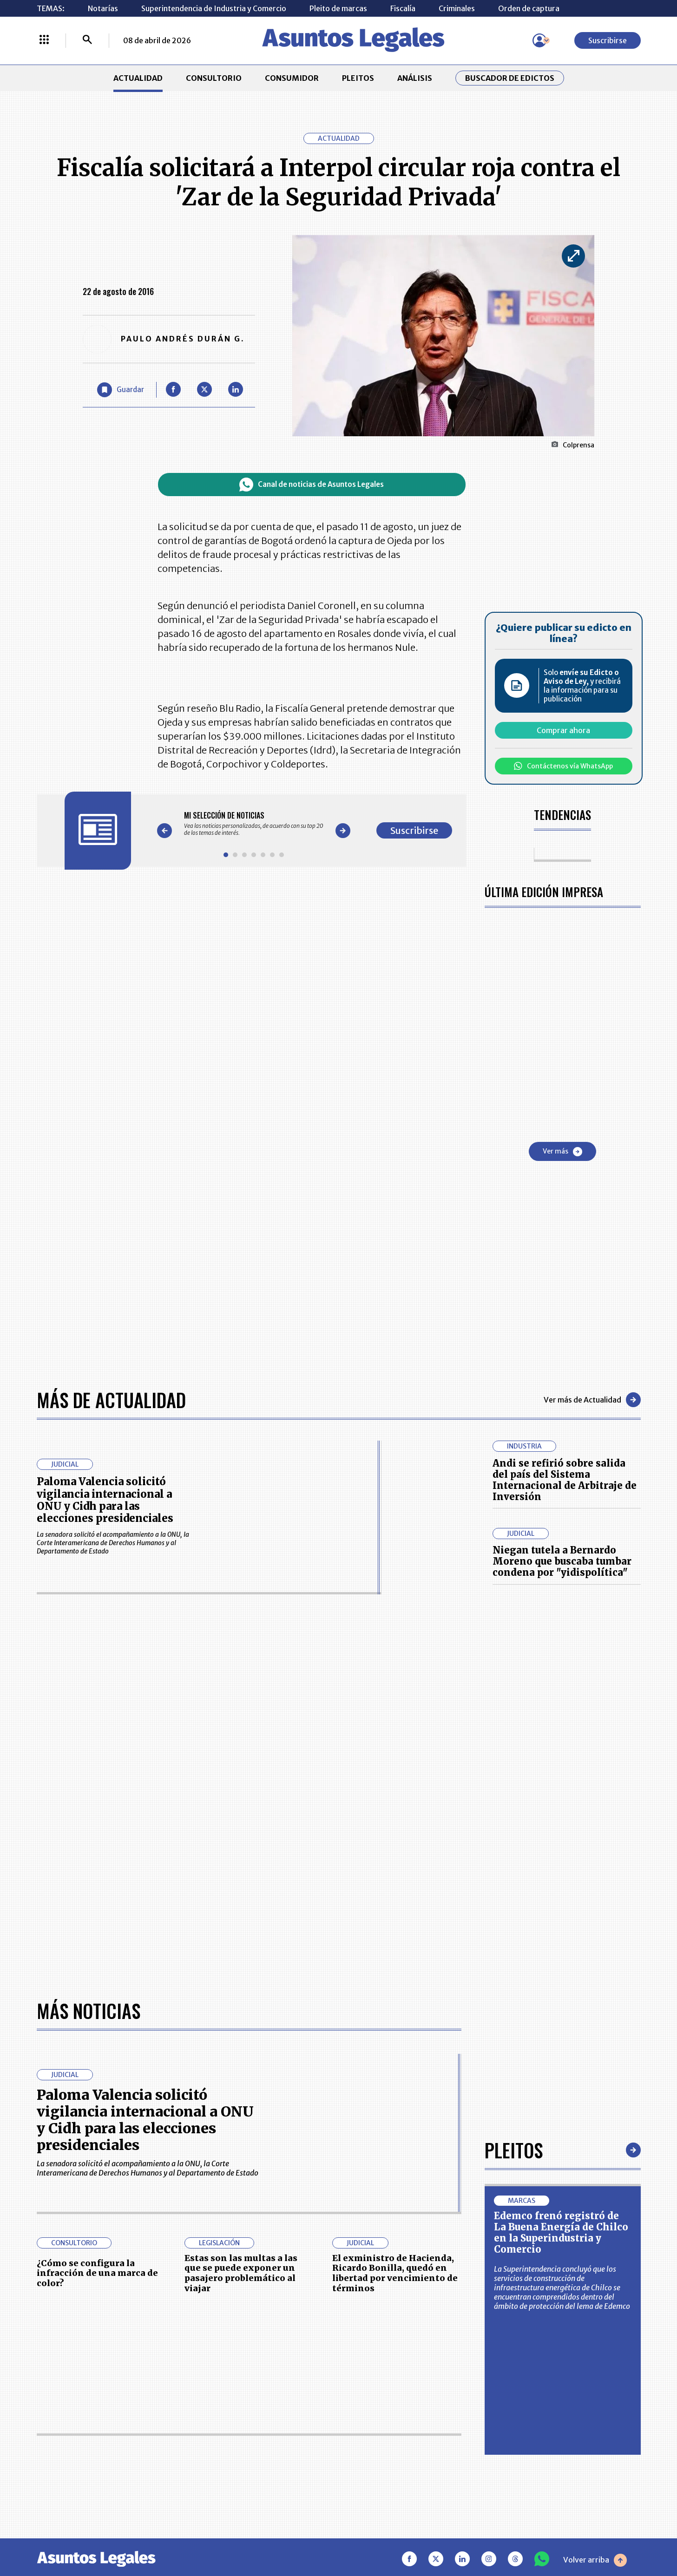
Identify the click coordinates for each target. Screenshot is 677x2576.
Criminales (457, 8)
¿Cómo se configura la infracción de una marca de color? (97, 2273)
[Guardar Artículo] (120, 390)
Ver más (562, 1151)
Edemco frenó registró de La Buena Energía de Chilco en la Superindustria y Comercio (561, 2232)
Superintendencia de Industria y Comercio (213, 8)
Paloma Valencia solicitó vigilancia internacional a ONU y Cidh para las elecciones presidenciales (105, 1500)
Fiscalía (402, 8)
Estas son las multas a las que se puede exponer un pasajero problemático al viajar (240, 2273)
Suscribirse (607, 40)
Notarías (103, 8)
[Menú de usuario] (539, 40)
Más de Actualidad (111, 1400)
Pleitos (514, 2150)
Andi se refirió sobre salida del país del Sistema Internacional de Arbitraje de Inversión (565, 1479)
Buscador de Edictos (509, 78)
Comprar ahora (563, 730)
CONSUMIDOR (292, 78)
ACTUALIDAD (138, 78)
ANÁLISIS (414, 78)
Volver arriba (595, 2560)
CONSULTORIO (214, 78)
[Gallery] (253, 823)
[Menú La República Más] (44, 40)
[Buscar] (87, 40)
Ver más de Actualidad (592, 1399)
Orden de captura (528, 8)
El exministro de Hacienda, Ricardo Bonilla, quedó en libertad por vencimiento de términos (395, 2273)
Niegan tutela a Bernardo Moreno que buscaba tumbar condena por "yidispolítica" (562, 1561)
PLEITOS (358, 78)
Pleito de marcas (338, 8)
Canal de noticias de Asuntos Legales (311, 485)
